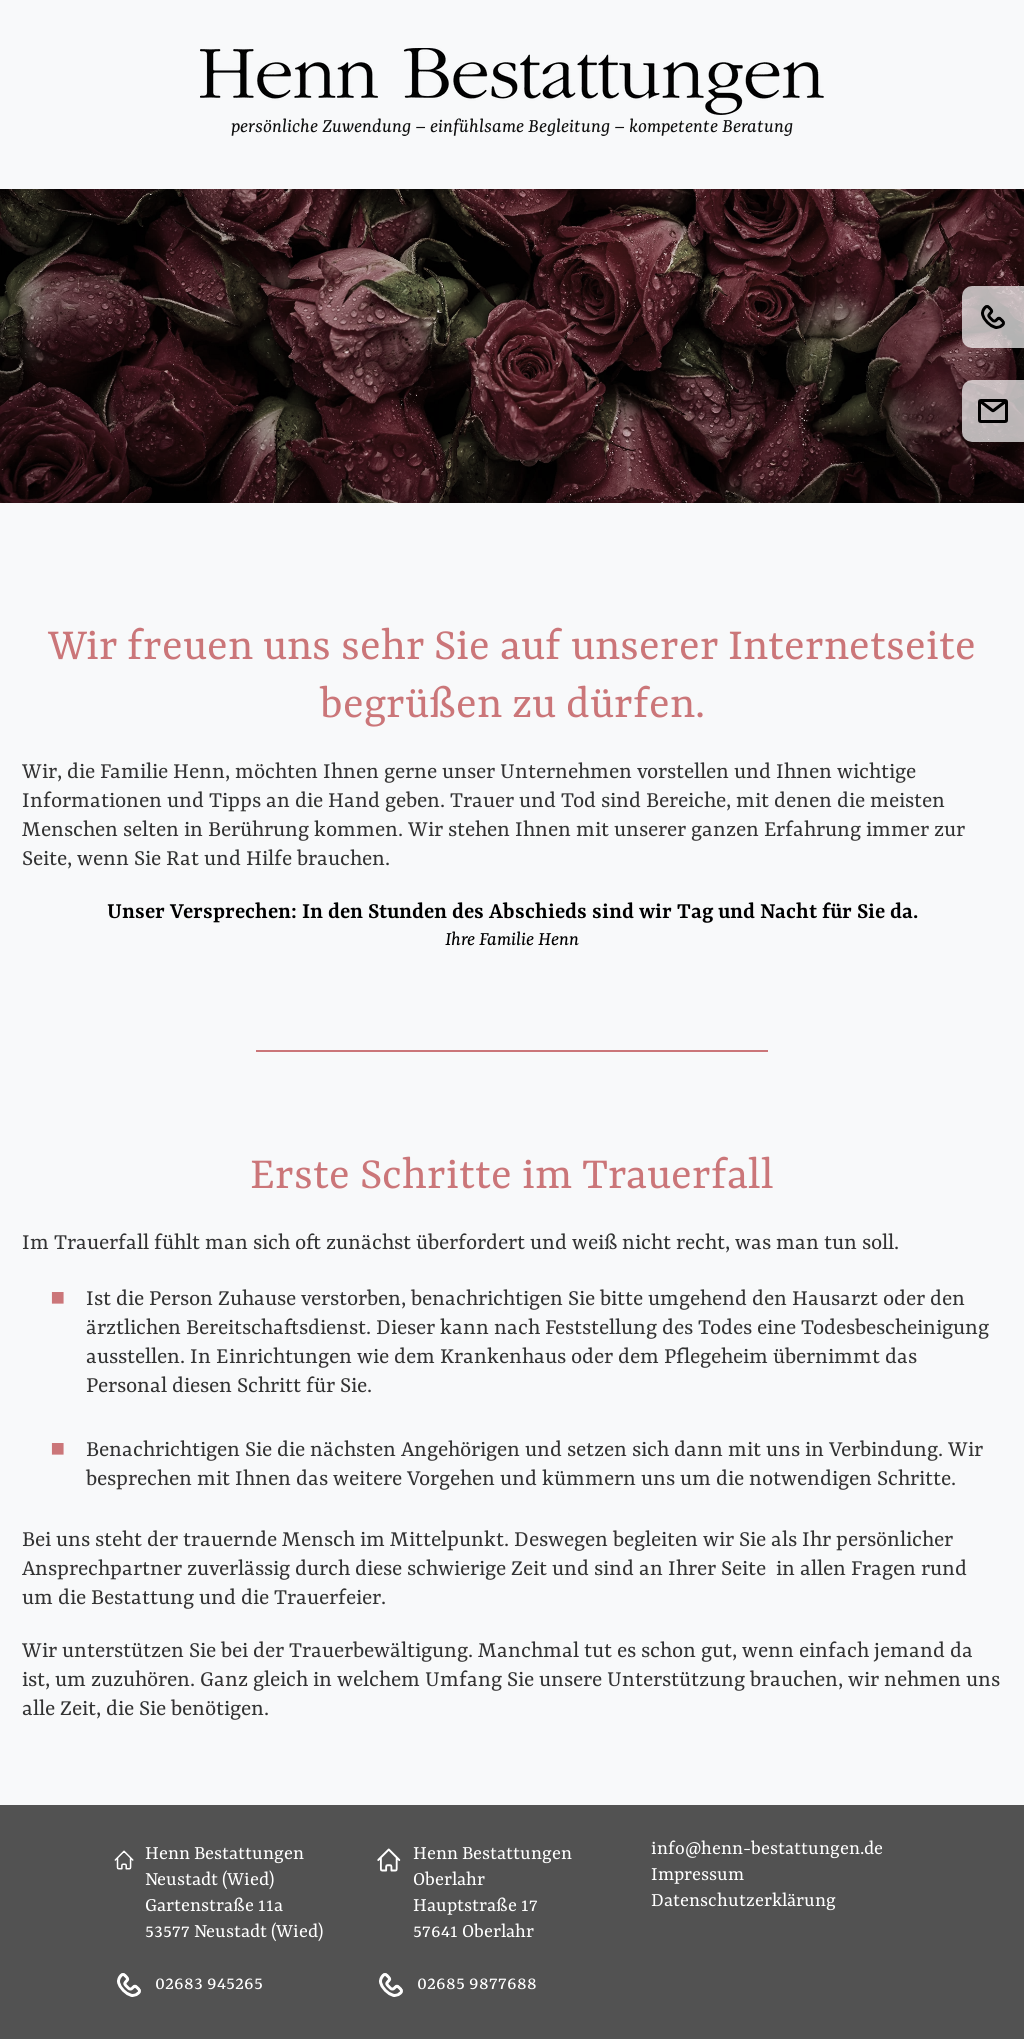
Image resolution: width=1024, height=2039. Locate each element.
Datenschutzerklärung (743, 1901)
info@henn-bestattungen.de (767, 1849)
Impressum (697, 1875)
